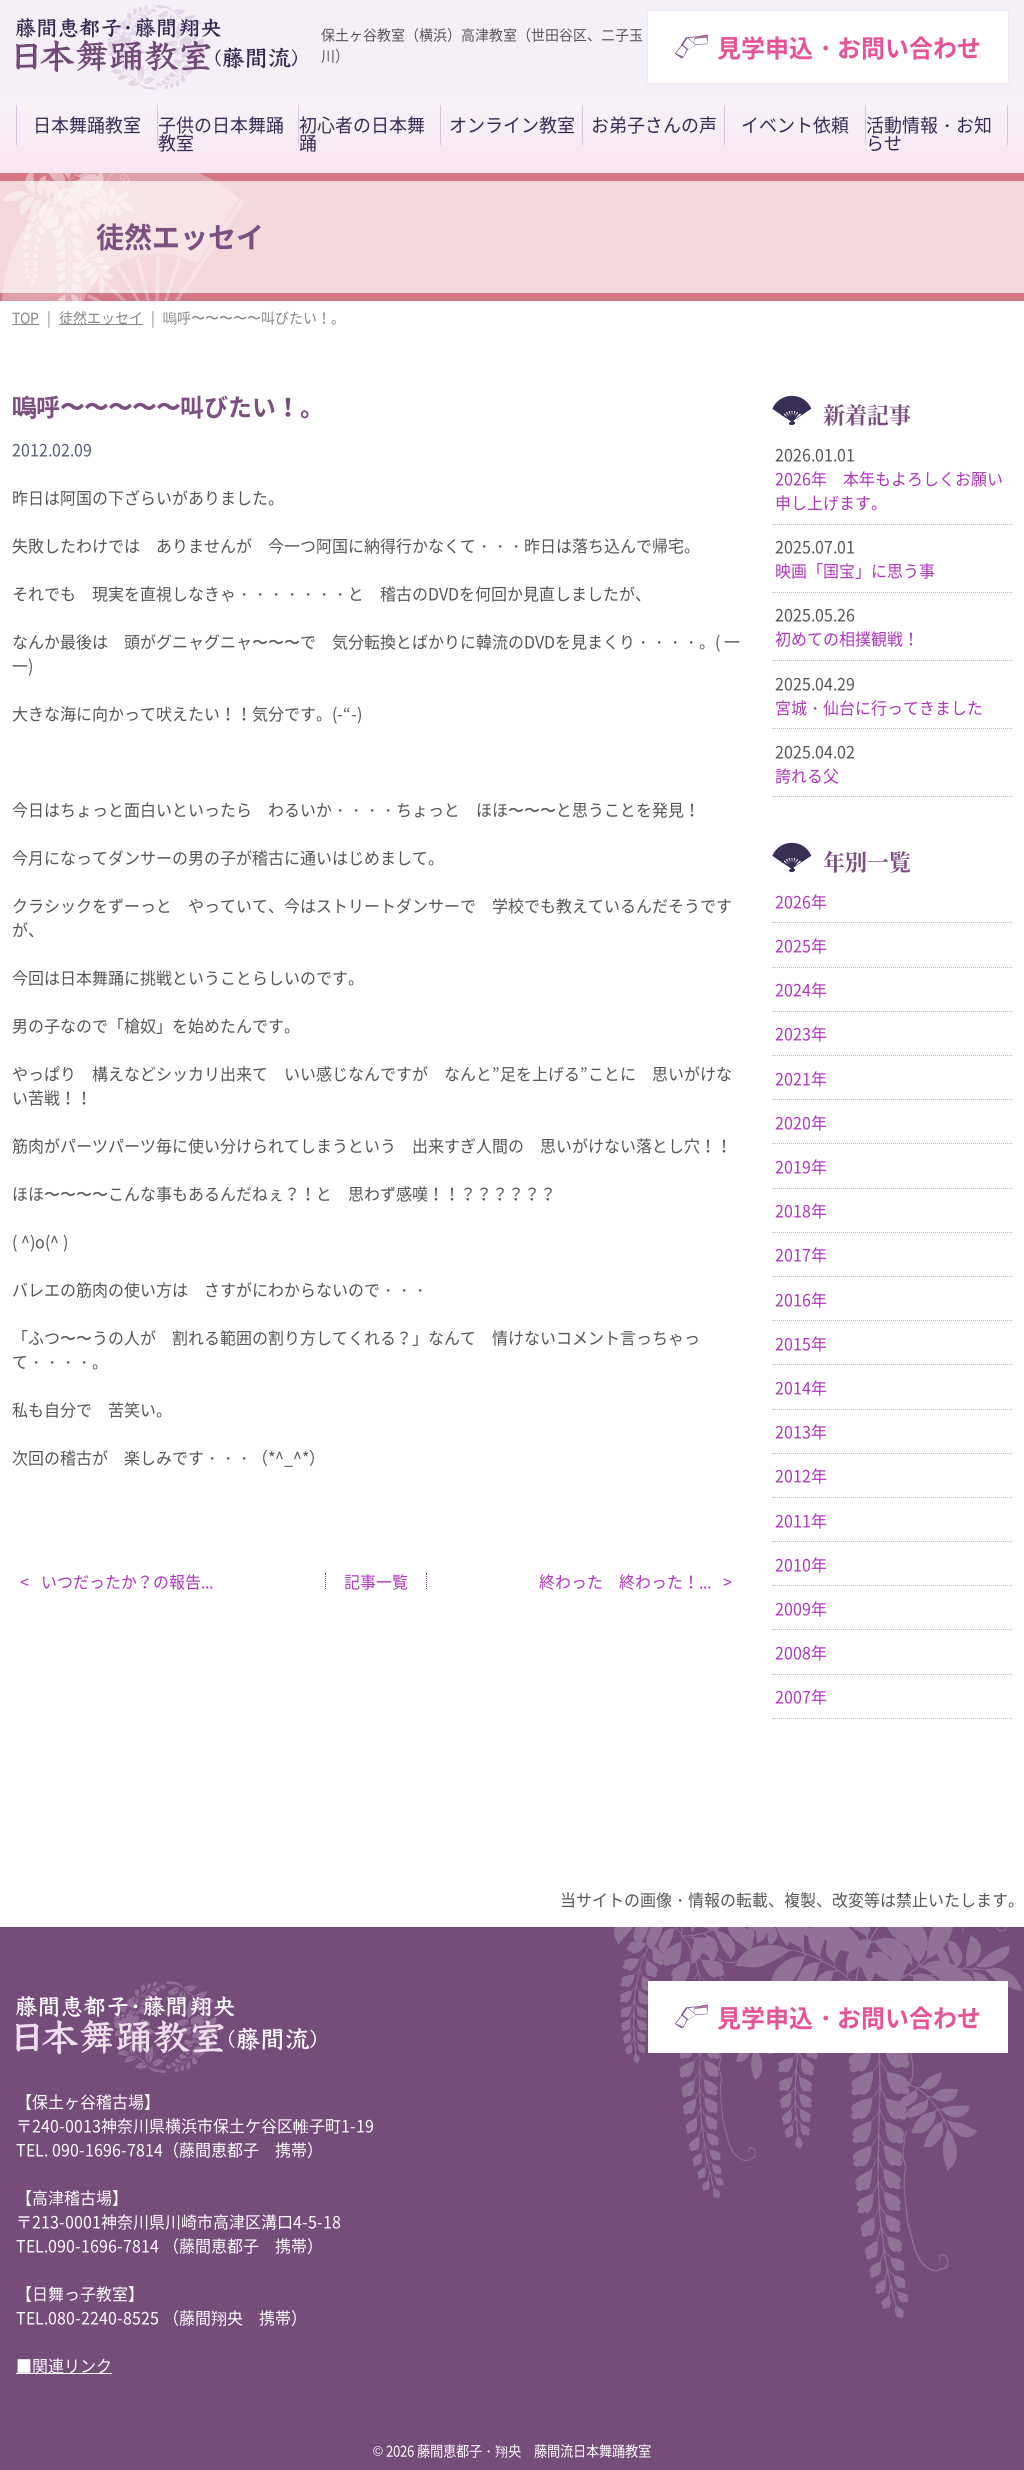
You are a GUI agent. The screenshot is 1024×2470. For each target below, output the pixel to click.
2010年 (801, 1564)
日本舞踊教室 (87, 125)
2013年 (801, 1431)
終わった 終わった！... (627, 1581)
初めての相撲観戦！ (847, 638)
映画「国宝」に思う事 (855, 570)
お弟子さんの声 (654, 125)
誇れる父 (807, 775)
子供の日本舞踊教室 (221, 134)
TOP (25, 317)
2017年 (801, 1254)
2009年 (801, 1608)
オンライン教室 (512, 125)
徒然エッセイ (101, 317)
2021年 (801, 1078)
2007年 (801, 1696)
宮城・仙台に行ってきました (879, 707)
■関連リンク (64, 2365)
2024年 (801, 989)
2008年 (801, 1652)
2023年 (801, 1033)
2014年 (801, 1387)
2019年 (801, 1166)
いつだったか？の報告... (125, 1581)
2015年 (801, 1343)
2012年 (801, 1475)
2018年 (801, 1210)
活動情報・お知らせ (929, 134)
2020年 (801, 1122)
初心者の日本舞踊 (362, 134)
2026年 (801, 901)
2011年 (801, 1520)
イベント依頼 (795, 125)
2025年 (801, 945)
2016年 (801, 1299)
